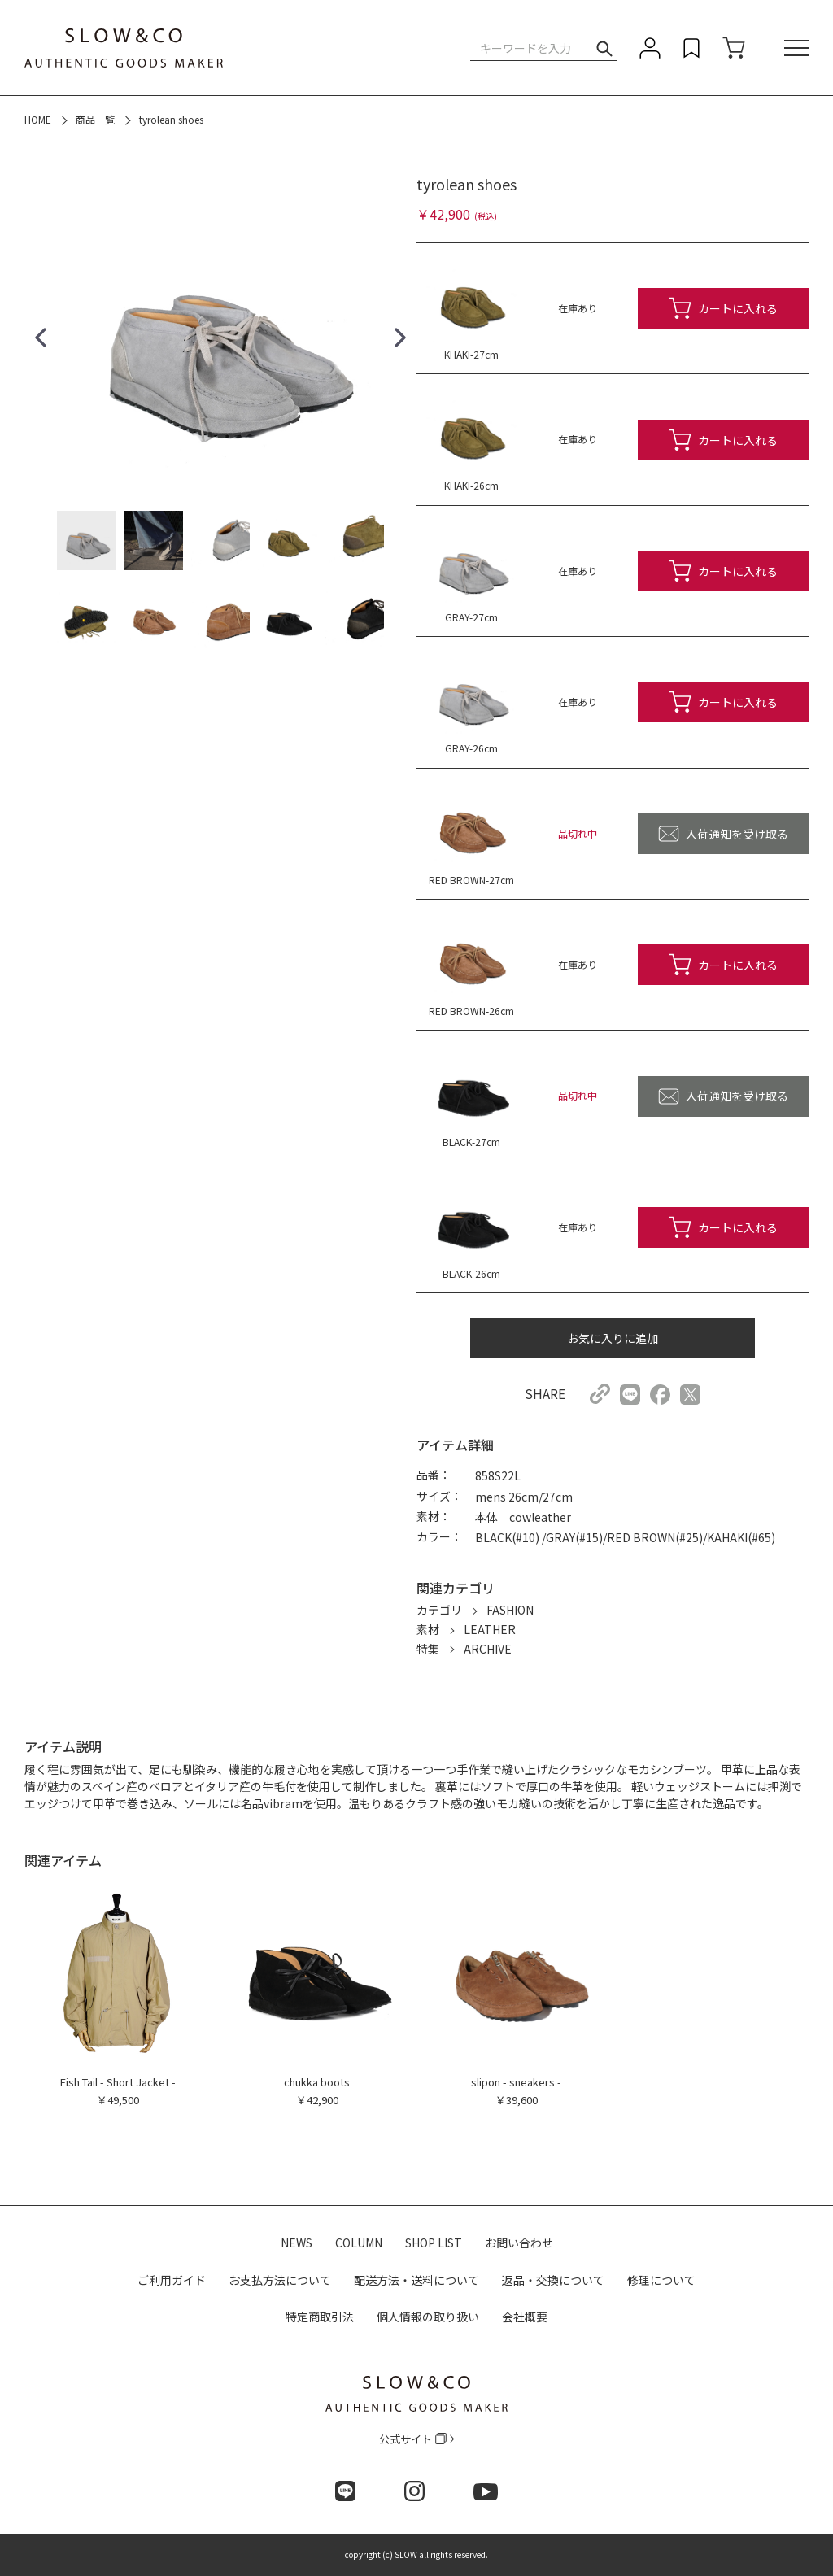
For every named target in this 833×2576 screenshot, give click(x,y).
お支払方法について (280, 2280)
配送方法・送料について (416, 2280)
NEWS (296, 2242)
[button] (40, 337)
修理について (661, 2280)
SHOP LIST (433, 2242)
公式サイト (413, 2439)
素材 (427, 1629)
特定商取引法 (320, 2316)
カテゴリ (439, 1610)
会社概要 (524, 2316)
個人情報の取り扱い (428, 2316)
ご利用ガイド (171, 2280)
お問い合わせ (519, 2242)
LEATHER (490, 1629)
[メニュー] (796, 49)
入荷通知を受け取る (737, 834)
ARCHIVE (488, 1649)
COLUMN (358, 2242)
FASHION (510, 1610)
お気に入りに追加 (612, 1338)
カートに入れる (738, 308)
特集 (427, 1649)
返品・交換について (553, 2280)
